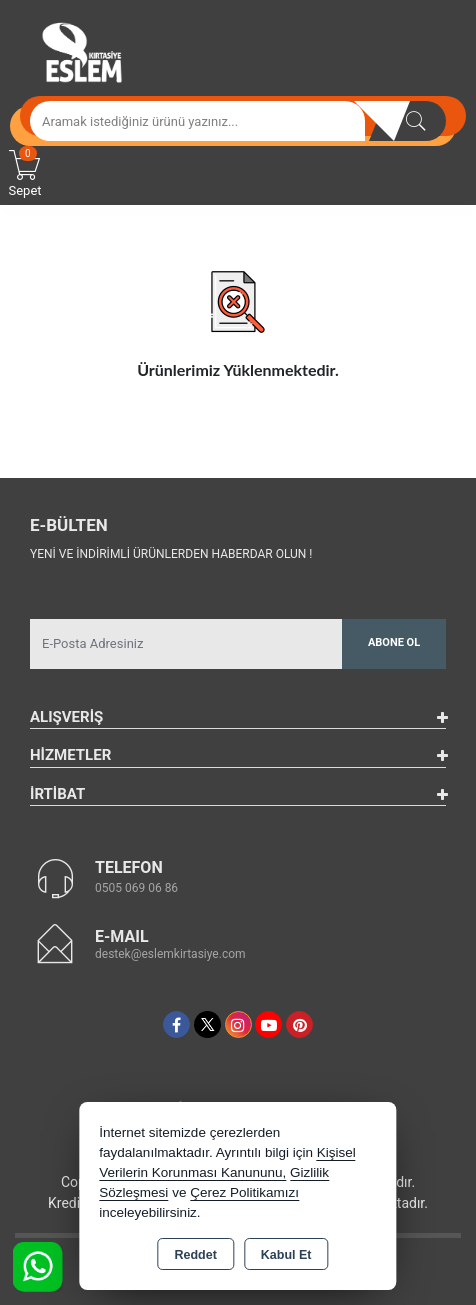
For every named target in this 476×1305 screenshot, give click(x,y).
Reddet (195, 1255)
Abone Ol (394, 642)
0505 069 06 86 (136, 888)
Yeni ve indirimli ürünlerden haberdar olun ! (171, 554)
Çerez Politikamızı (244, 1192)
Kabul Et (286, 1255)
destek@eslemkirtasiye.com (170, 954)
